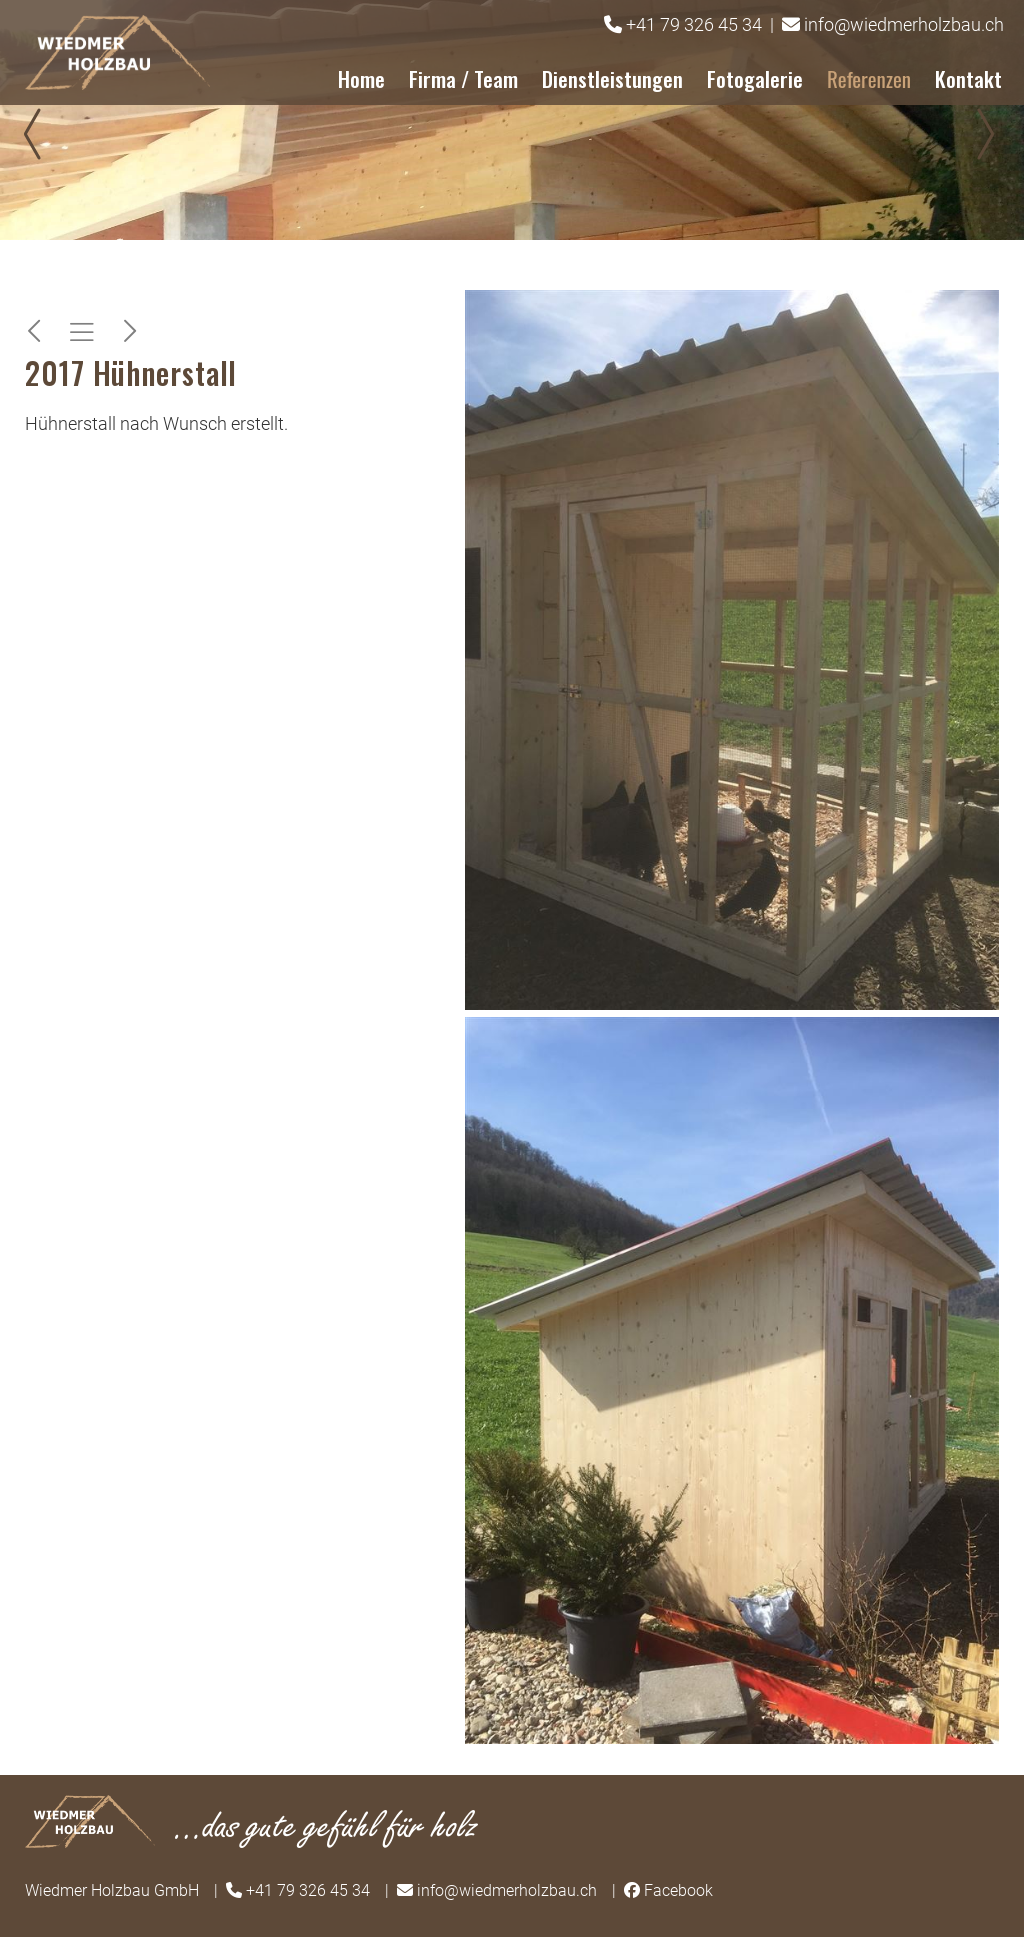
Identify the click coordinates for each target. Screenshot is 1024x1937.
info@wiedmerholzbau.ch (904, 24)
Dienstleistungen (612, 78)
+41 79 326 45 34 (694, 24)
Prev (40, 134)
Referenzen (869, 78)
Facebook (678, 1890)
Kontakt (968, 78)
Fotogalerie (755, 78)
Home (361, 78)
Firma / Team (463, 78)
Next (984, 134)
